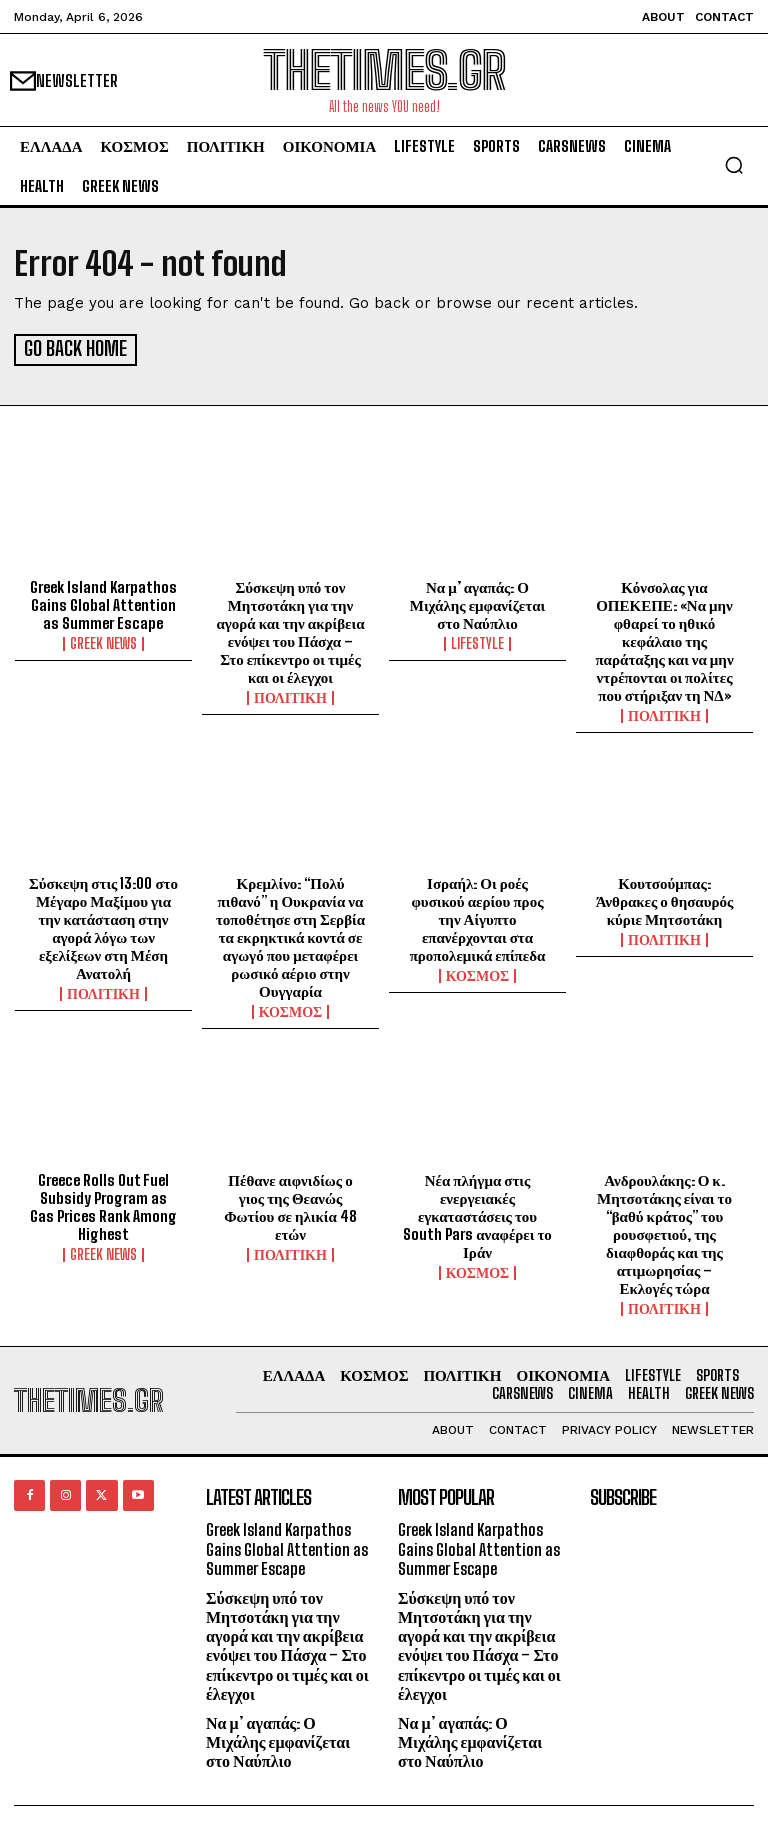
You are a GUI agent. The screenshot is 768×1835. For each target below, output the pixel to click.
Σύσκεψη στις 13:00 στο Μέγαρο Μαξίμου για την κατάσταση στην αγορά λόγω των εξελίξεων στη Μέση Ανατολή (103, 925)
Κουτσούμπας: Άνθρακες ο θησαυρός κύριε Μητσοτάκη (665, 898)
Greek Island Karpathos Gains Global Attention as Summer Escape (103, 602)
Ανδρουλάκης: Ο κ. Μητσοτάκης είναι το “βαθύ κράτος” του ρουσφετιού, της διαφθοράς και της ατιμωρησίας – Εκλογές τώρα (664, 1231)
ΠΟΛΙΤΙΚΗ (290, 695)
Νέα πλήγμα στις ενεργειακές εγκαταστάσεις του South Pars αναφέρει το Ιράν (477, 1213)
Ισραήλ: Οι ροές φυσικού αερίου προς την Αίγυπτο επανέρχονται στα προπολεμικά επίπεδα (478, 916)
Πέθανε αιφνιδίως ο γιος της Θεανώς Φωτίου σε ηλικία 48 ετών (290, 1204)
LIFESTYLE (477, 641)
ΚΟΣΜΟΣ (291, 1009)
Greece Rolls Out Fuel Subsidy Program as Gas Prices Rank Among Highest (103, 1204)
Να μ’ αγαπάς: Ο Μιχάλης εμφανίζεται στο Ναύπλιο (477, 602)
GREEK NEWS (103, 641)
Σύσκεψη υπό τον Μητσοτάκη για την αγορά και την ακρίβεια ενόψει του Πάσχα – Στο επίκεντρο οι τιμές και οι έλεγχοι (290, 629)
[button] (734, 165)
